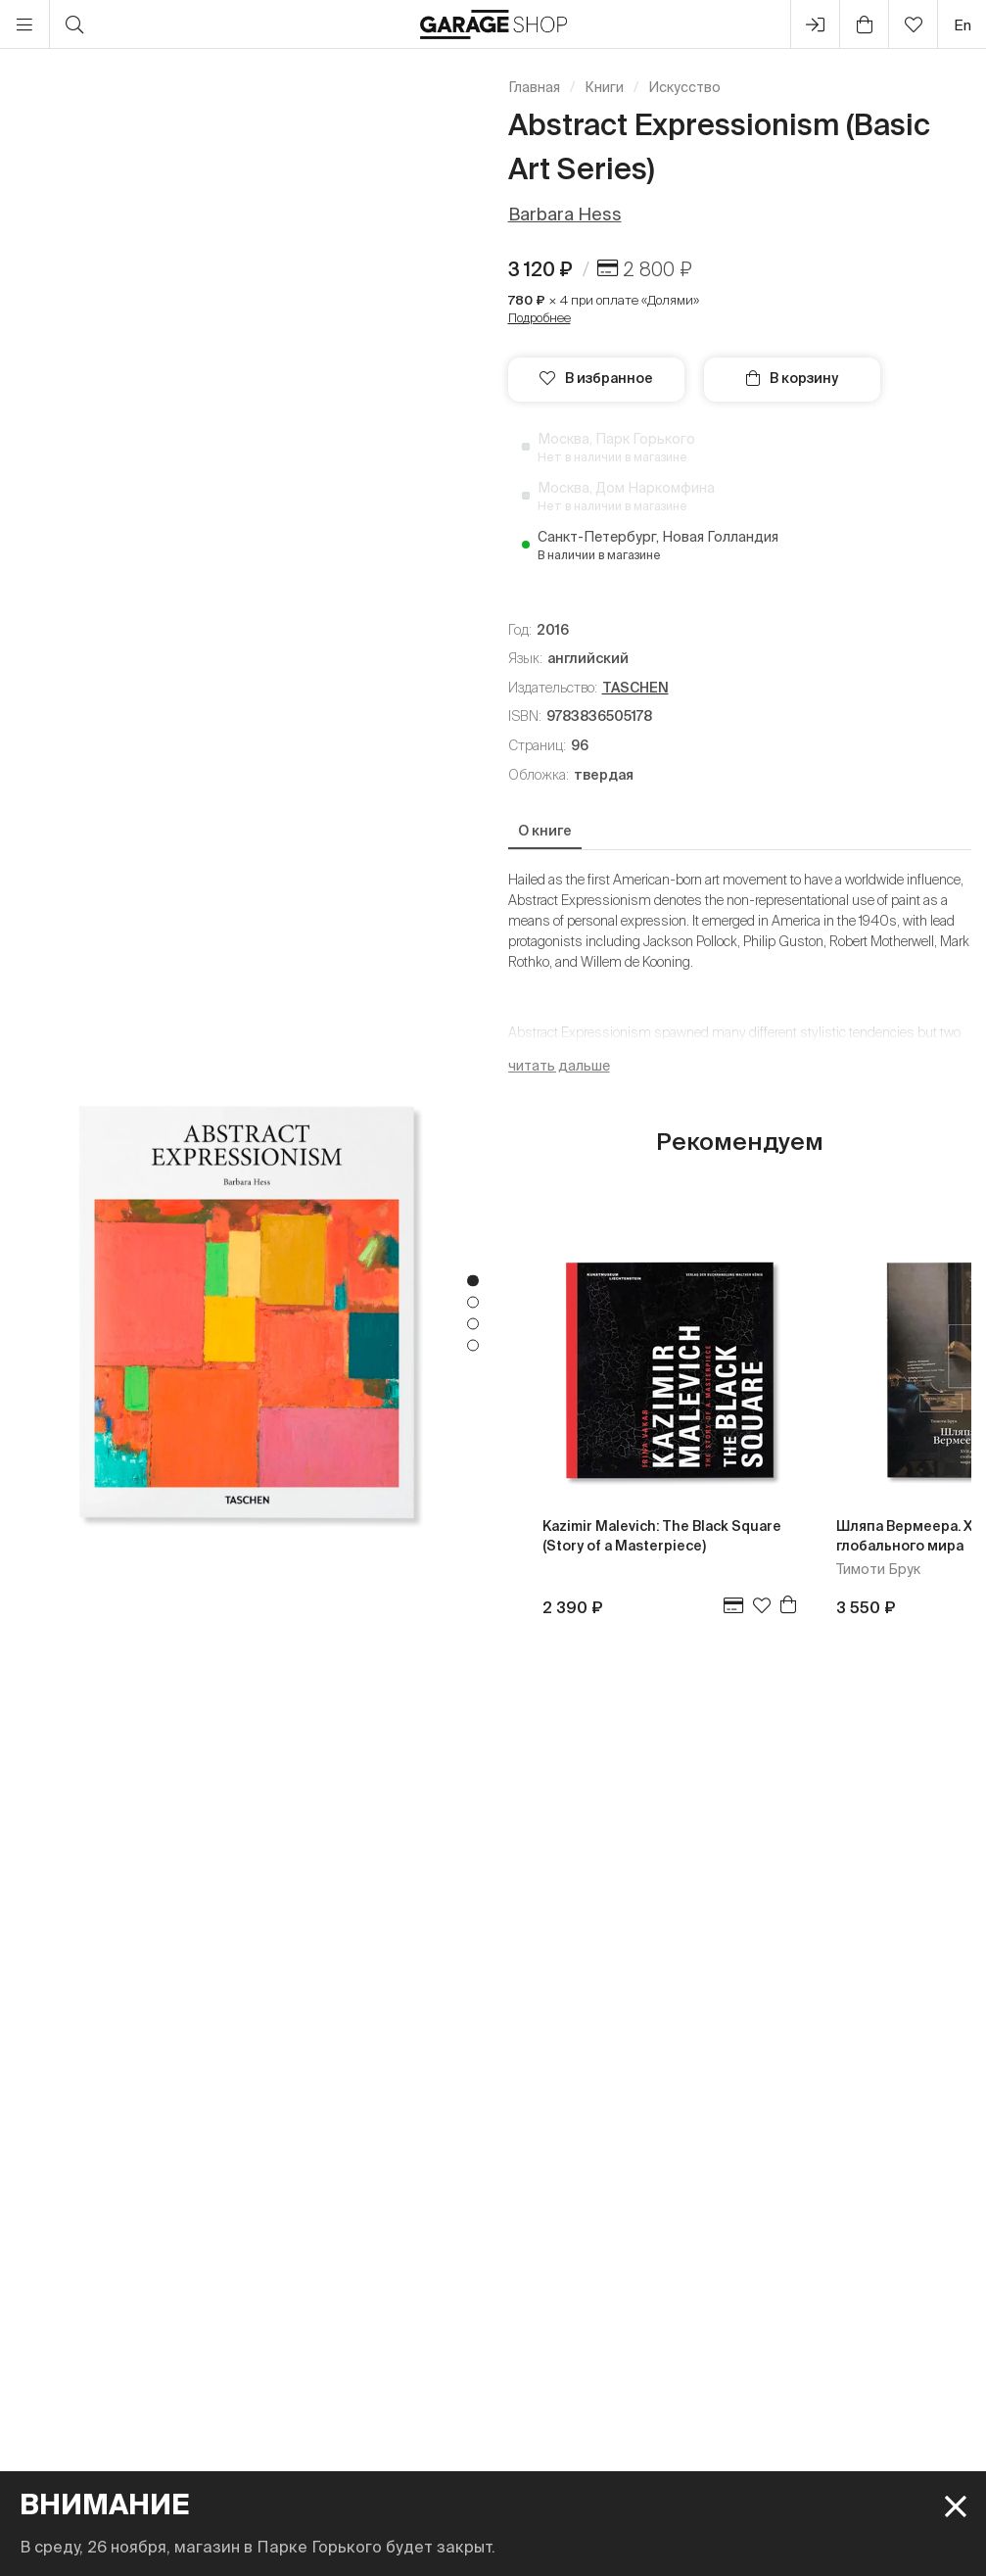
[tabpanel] (246, 1312)
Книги (604, 87)
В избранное (596, 378)
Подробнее (539, 317)
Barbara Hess (565, 214)
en (962, 25)
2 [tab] (473, 1302)
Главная (534, 87)
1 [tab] (473, 1280)
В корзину (792, 378)
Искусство (684, 87)
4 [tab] (473, 1345)
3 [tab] (473, 1323)
